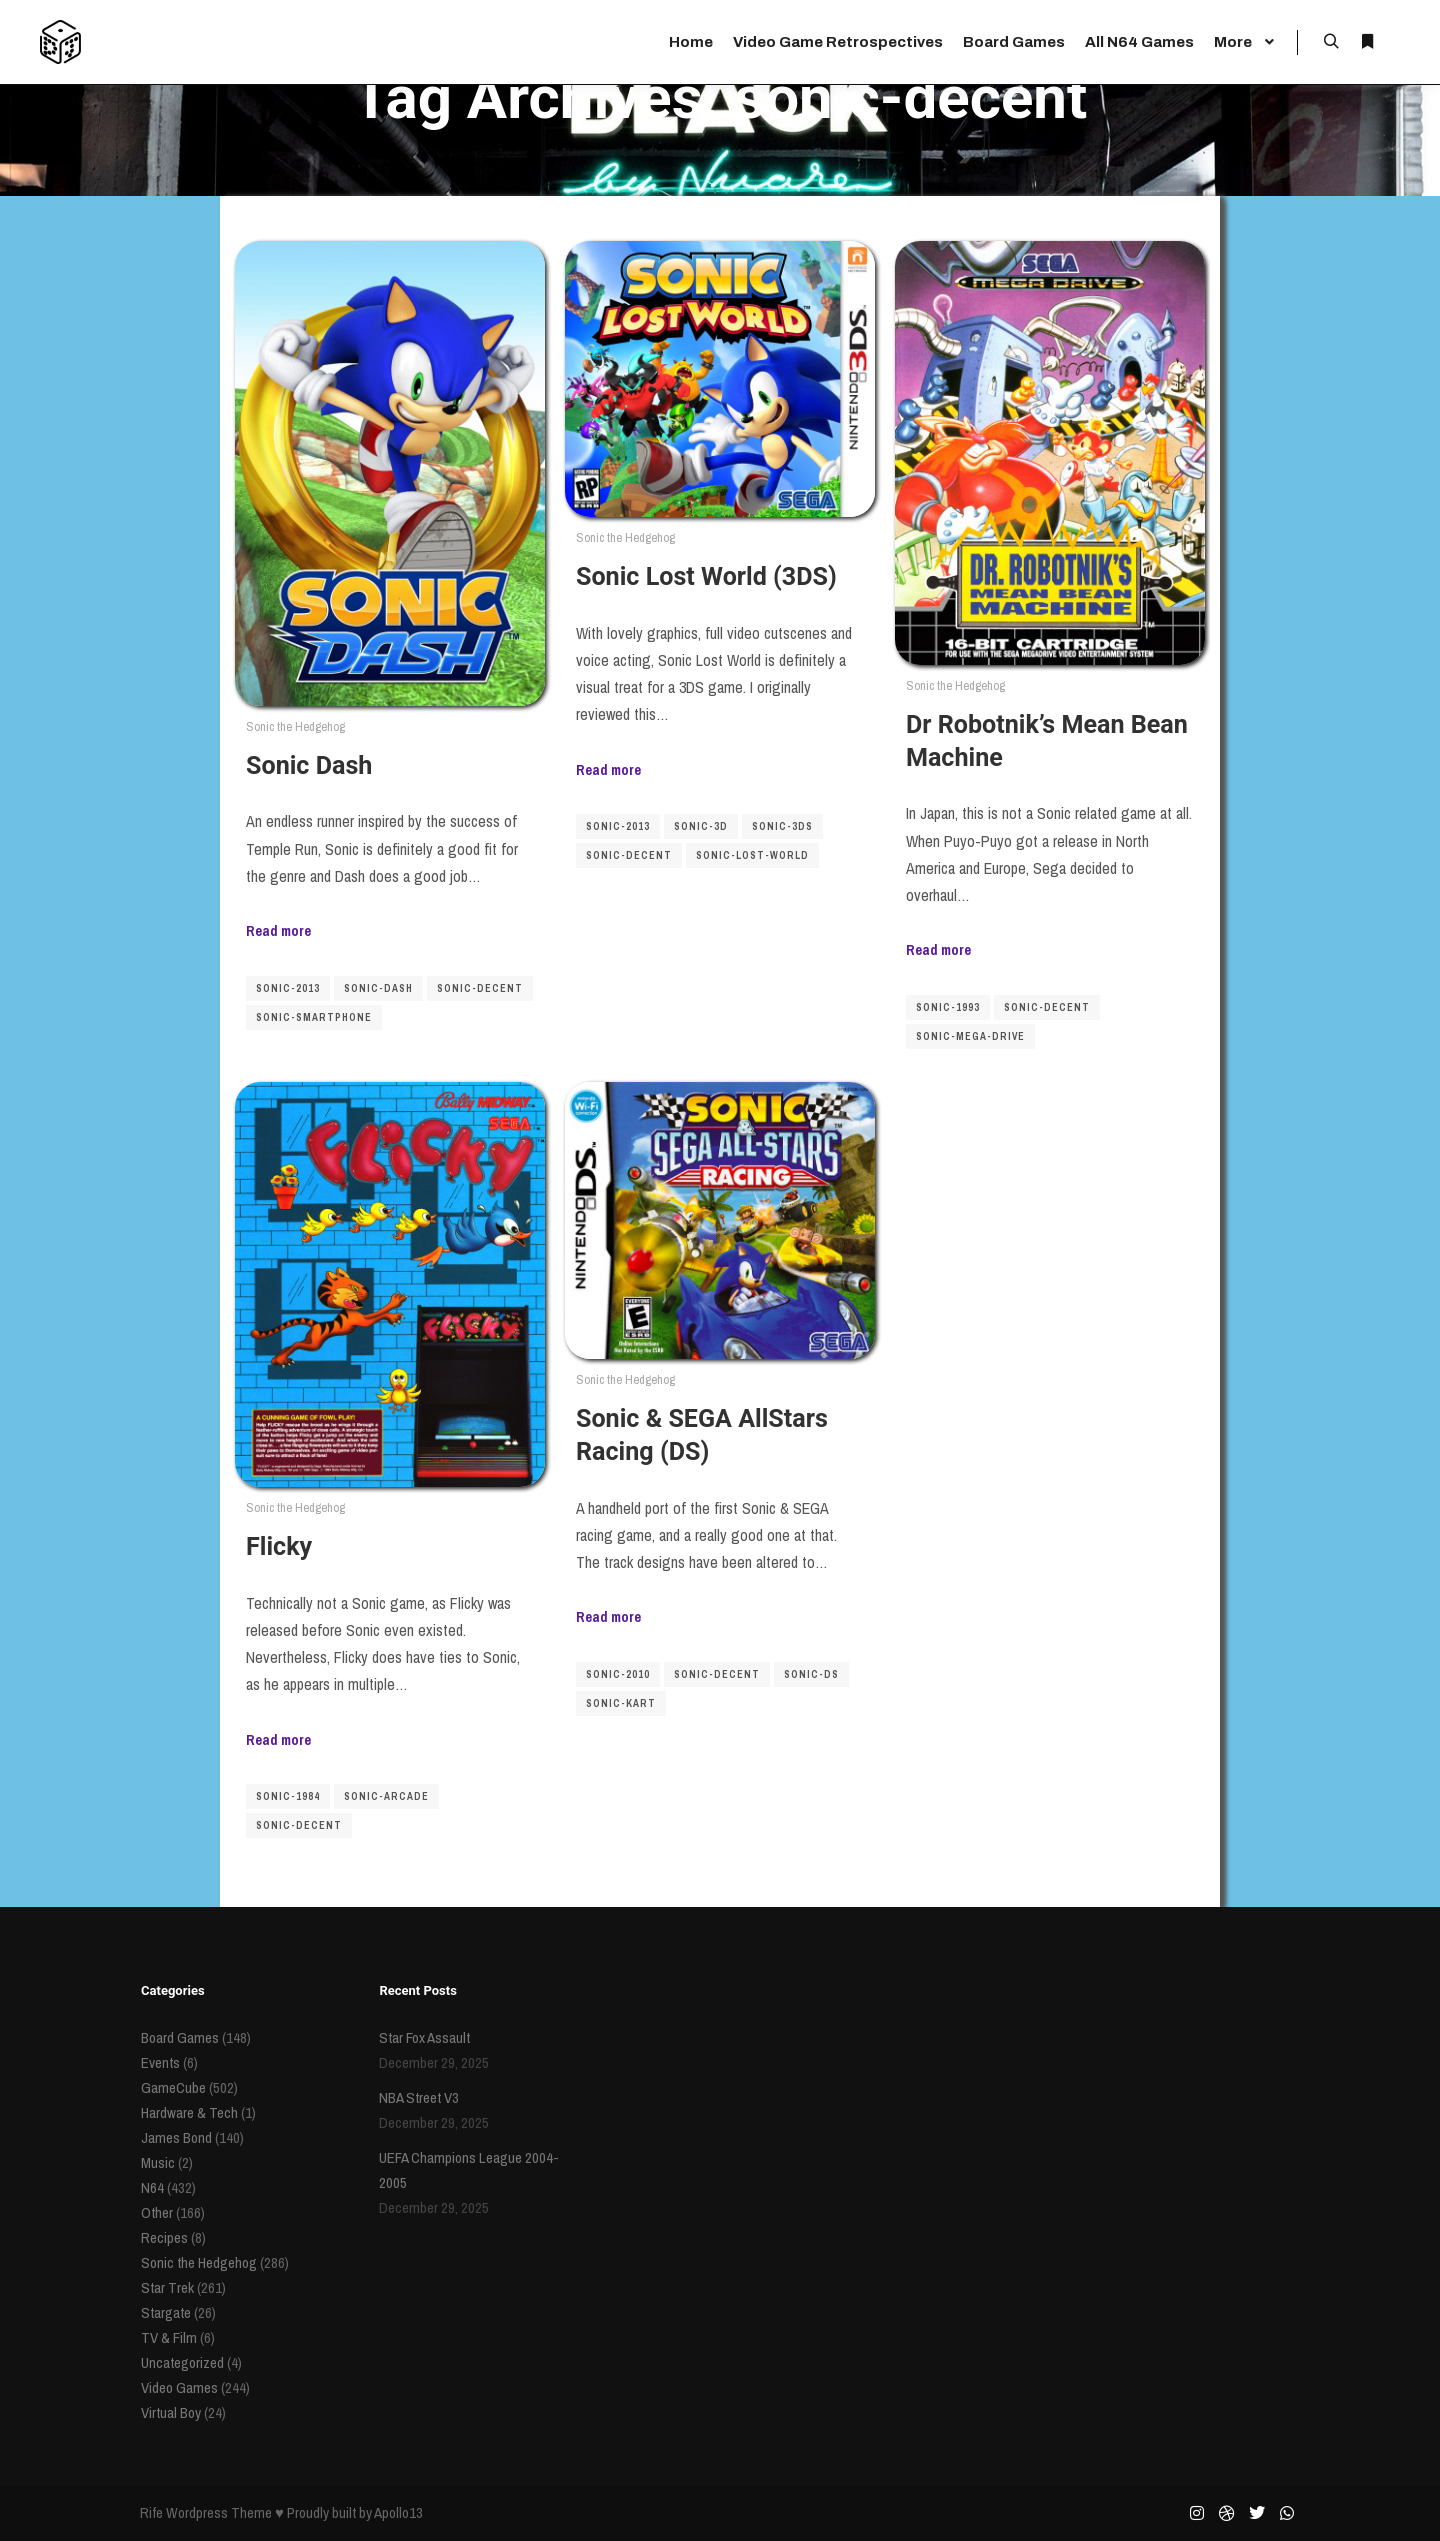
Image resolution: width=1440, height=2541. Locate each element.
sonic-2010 (618, 1674)
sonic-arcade (386, 1796)
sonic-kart (621, 1703)
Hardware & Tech (189, 2112)
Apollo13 (398, 2512)
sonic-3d (701, 826)
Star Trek (167, 2287)
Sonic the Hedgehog (295, 726)
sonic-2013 (288, 988)
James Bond (176, 2137)
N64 (152, 2187)
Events (160, 2062)
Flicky (279, 1546)
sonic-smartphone (314, 1017)
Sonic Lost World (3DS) (706, 576)
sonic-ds (811, 1674)
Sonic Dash (309, 765)
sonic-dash (378, 988)
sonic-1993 (948, 1007)
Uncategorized (182, 2362)
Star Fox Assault (424, 2037)
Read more (278, 930)
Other (157, 2212)
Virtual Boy (171, 2412)
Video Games (179, 2387)
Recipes (164, 2237)
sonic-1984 (288, 1796)
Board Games (180, 2037)
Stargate (166, 2312)
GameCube (173, 2087)
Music (158, 2162)
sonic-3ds (782, 826)
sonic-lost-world (752, 855)
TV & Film (169, 2337)
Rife (151, 2512)
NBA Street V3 (419, 2097)
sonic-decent (480, 988)
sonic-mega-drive (970, 1036)
